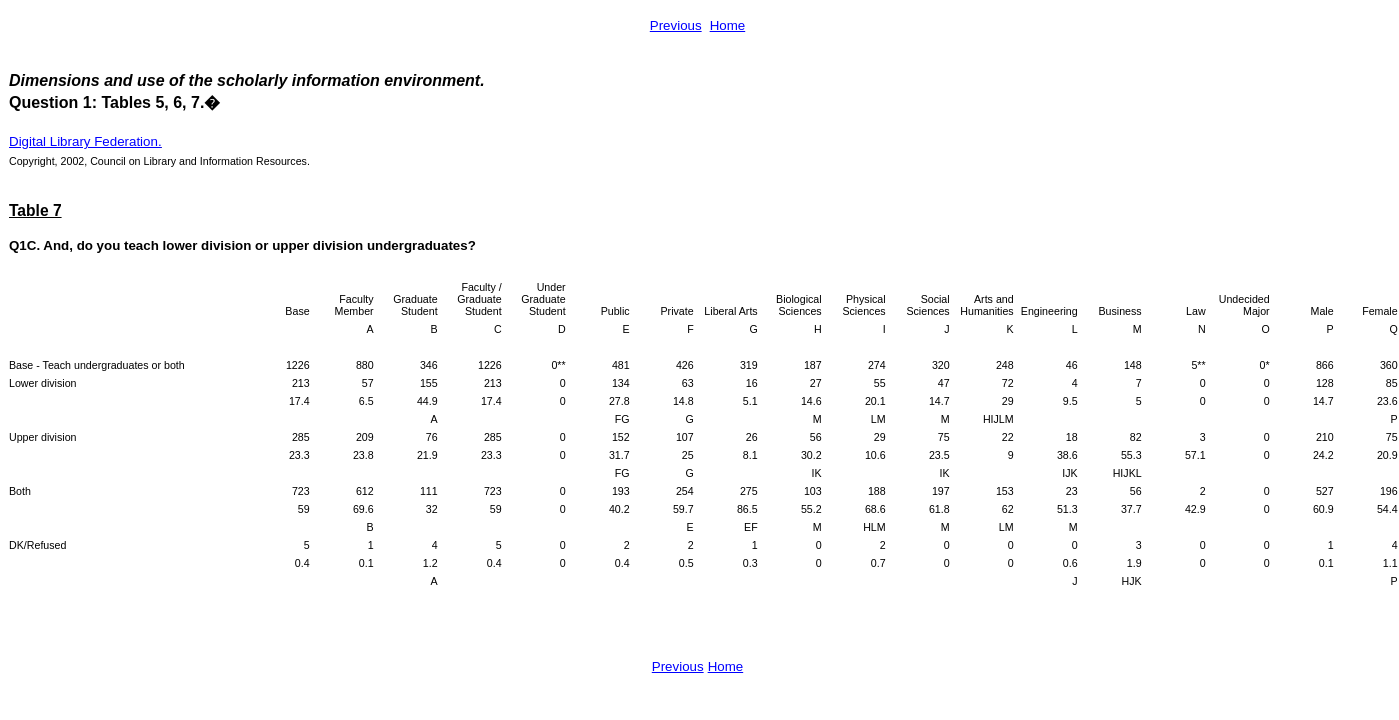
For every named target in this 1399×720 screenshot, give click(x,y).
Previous (676, 25)
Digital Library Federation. (85, 141)
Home (728, 25)
